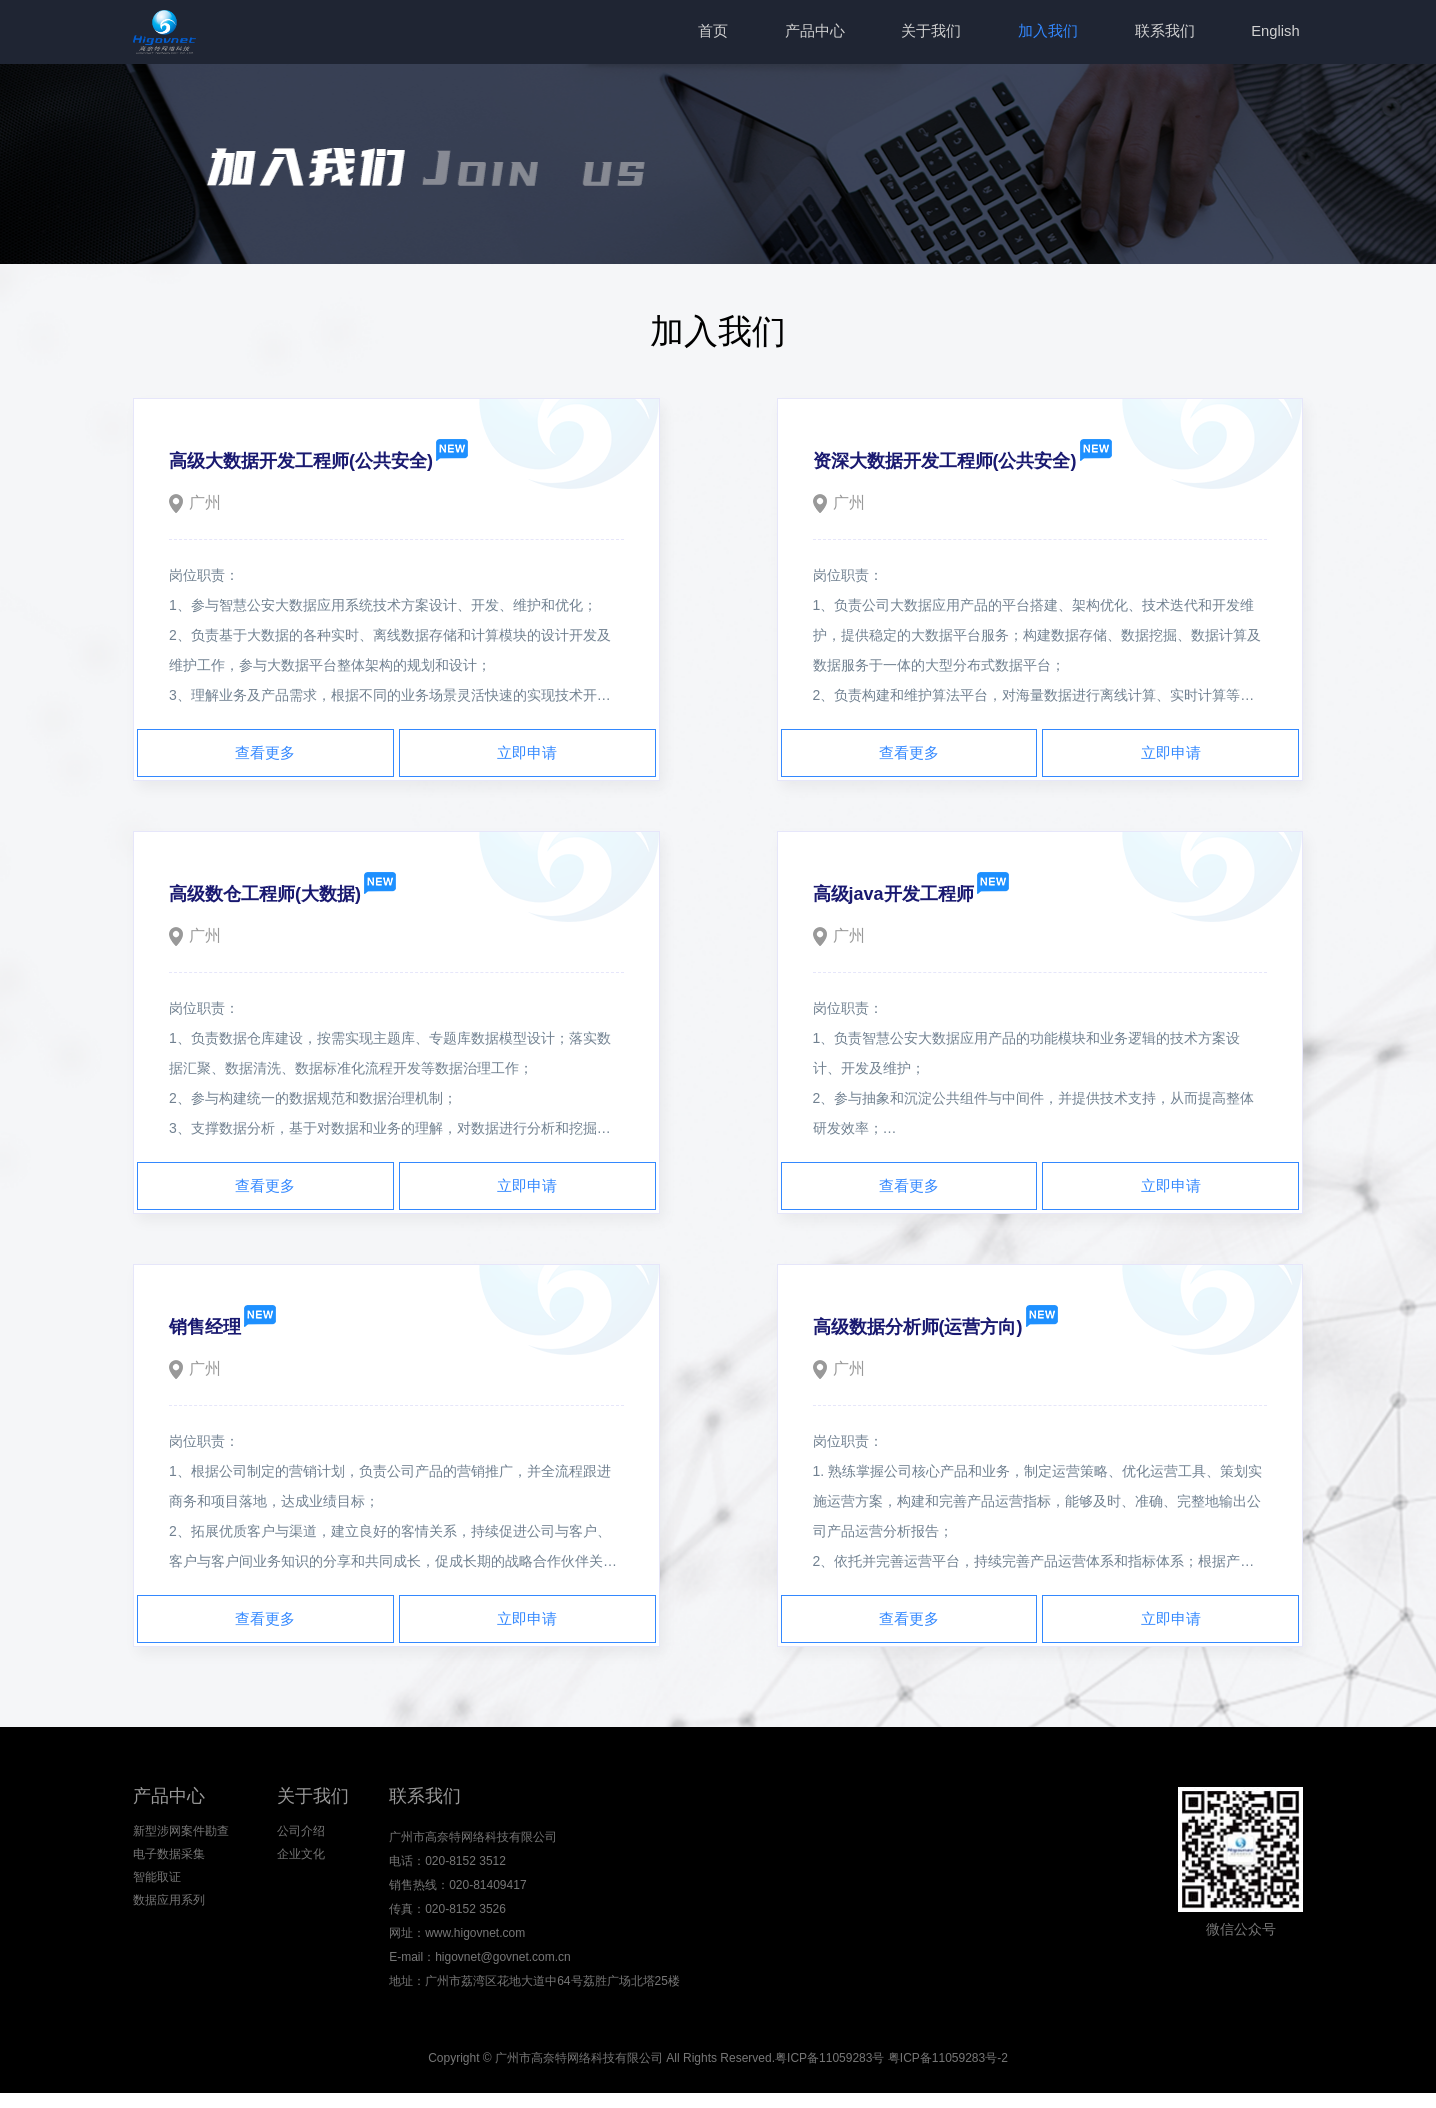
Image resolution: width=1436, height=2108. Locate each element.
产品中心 (844, 33)
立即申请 (527, 757)
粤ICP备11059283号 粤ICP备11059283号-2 (891, 2073)
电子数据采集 (169, 1873)
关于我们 (954, 33)
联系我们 (1174, 33)
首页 (749, 33)
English (1278, 33)
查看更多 (265, 757)
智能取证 (157, 1900)
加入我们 (1064, 33)
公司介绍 (293, 1846)
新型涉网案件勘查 (181, 1846)
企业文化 (293, 1873)
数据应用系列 (169, 1927)
